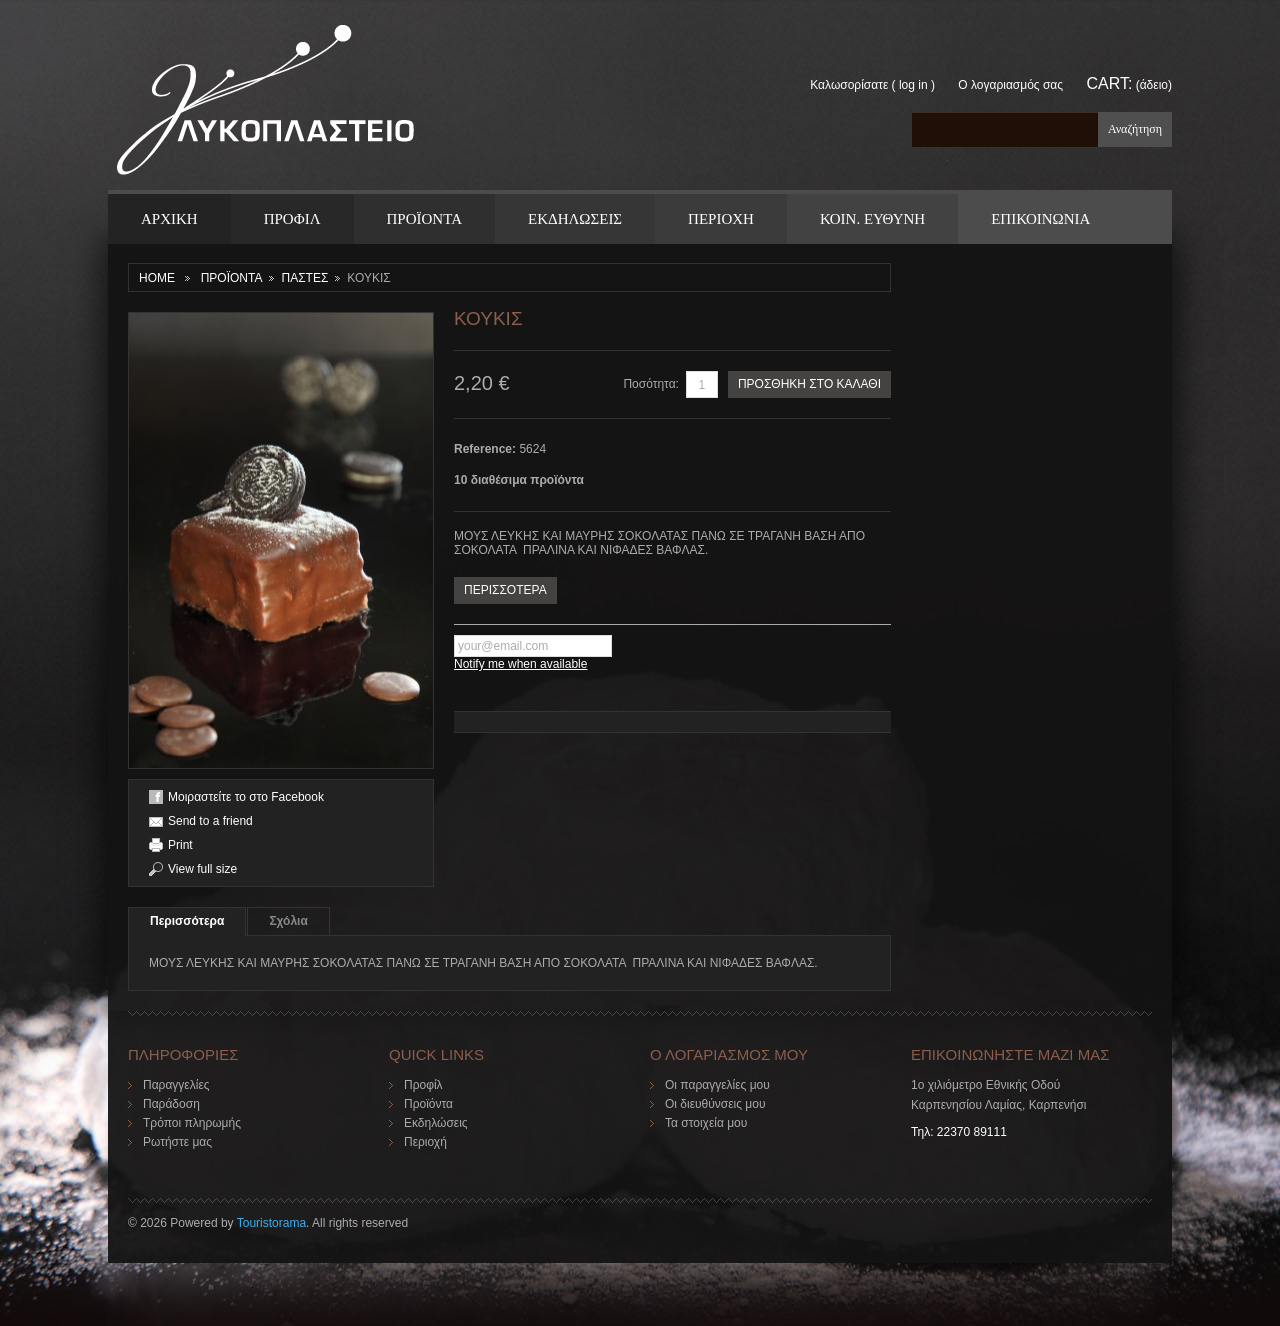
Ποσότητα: (651, 384)
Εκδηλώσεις (436, 1123)
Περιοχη (721, 219)
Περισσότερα (187, 921)
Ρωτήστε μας (177, 1142)
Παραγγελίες (176, 1085)
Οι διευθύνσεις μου (715, 1104)
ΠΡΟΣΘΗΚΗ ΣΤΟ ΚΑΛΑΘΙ (809, 384)
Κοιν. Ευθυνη (872, 219)
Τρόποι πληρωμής (192, 1123)
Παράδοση (171, 1104)
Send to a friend (210, 821)
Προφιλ (292, 219)
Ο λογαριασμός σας (1010, 85)
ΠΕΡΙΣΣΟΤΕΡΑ (505, 590)
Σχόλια (288, 921)
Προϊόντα (428, 1104)
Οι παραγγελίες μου (717, 1085)
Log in (913, 85)
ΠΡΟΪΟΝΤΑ (424, 219)
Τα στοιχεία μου (706, 1123)
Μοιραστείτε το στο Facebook (246, 797)
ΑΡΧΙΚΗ (169, 219)
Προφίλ (423, 1085)
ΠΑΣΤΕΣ (304, 278)
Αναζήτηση (1135, 129)
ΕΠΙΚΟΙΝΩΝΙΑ (1040, 219)
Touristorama (271, 1223)
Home (157, 278)
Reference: (486, 449)
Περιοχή (425, 1142)
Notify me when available (520, 664)
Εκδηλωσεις (575, 219)
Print (180, 845)
